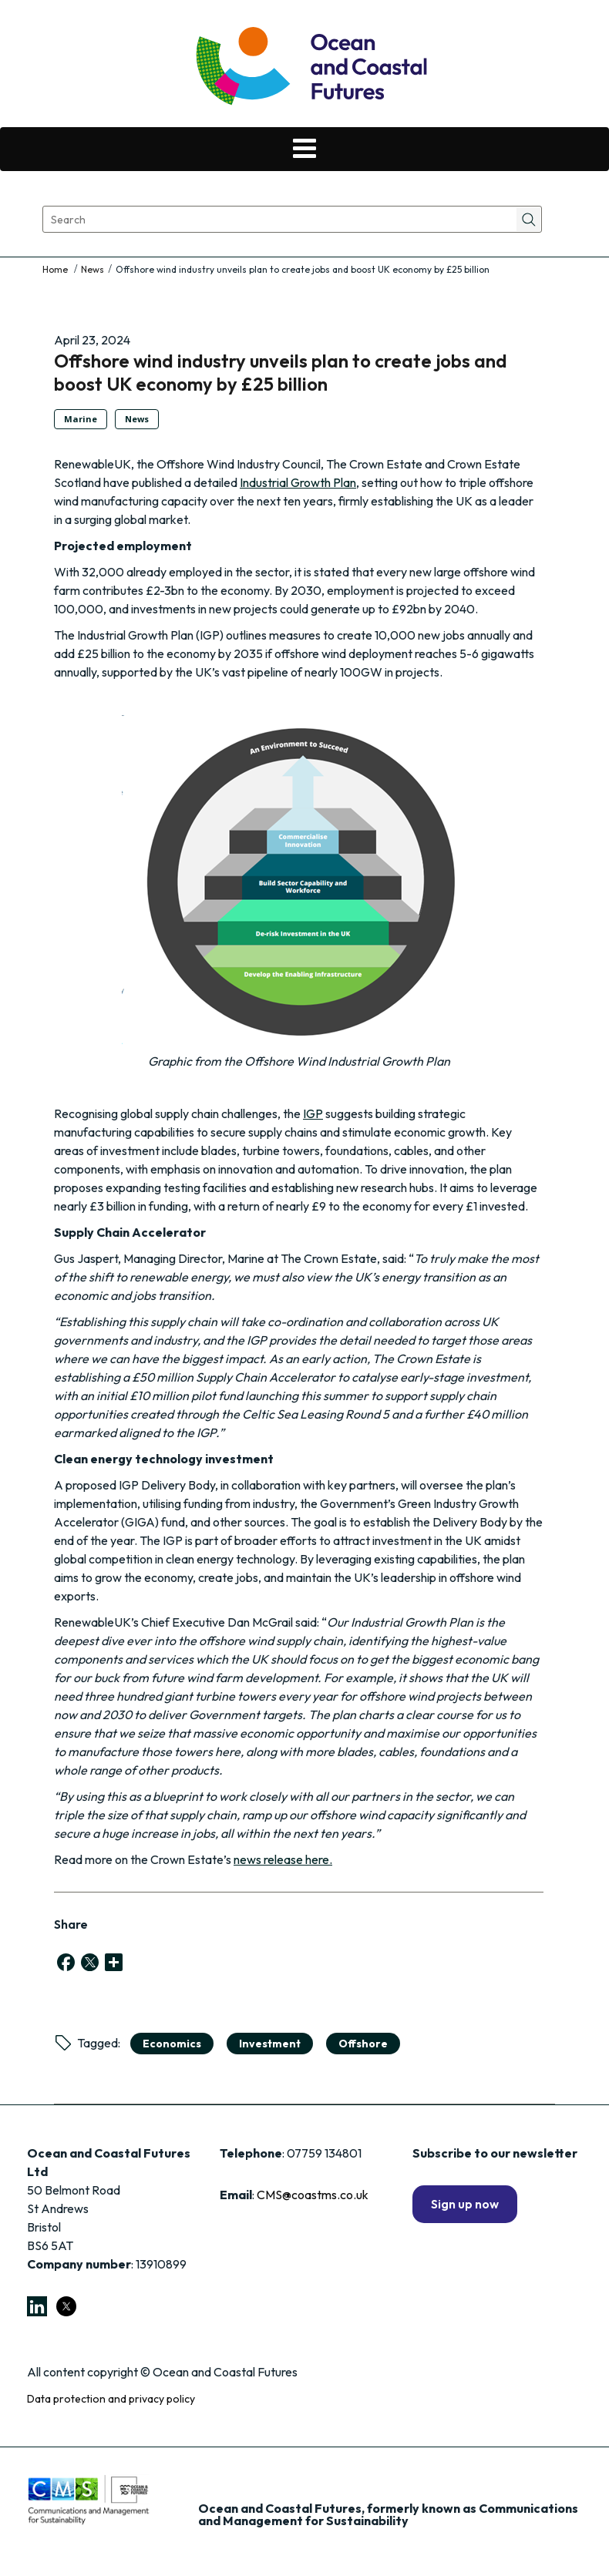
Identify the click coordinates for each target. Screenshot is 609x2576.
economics (172, 2043)
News (92, 269)
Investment (270, 2043)
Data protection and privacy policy (111, 2399)
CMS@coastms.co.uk (312, 2194)
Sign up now (465, 2204)
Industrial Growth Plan (298, 482)
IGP (313, 1113)
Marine (80, 419)
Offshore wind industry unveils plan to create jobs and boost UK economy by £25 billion (280, 372)
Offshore (363, 2043)
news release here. (283, 1859)
